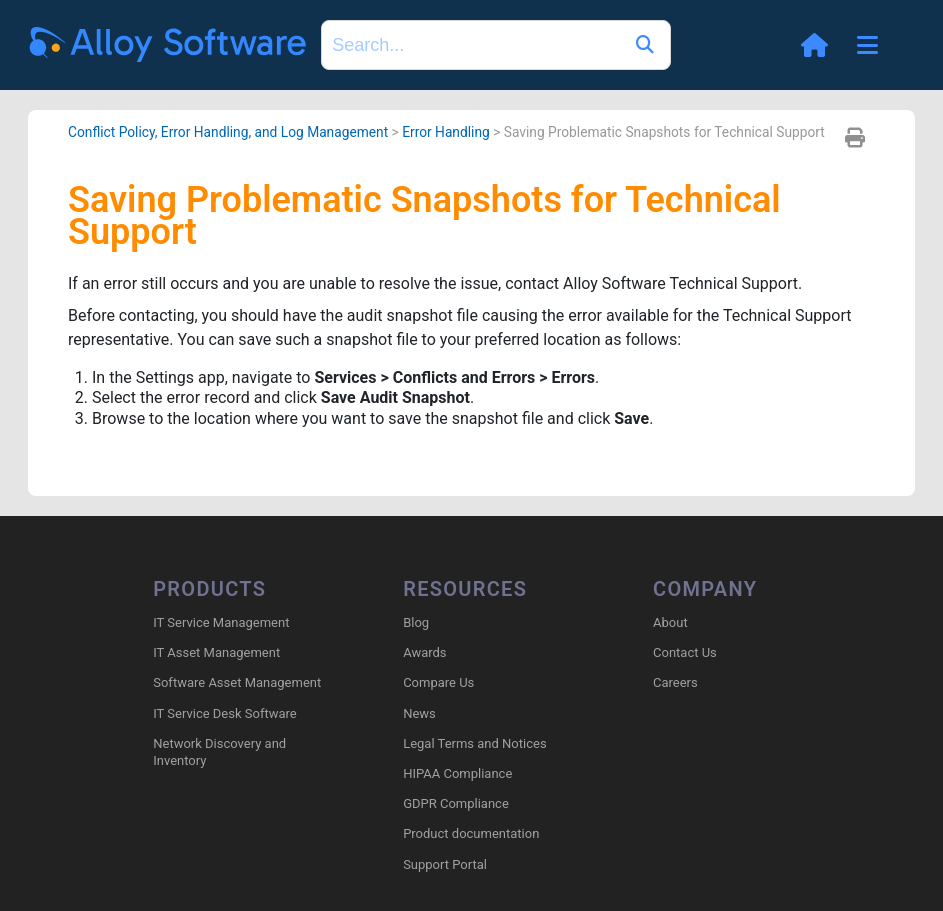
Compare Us (438, 682)
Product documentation (471, 833)
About (670, 622)
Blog (416, 622)
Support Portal (445, 864)
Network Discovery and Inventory (219, 752)
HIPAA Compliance (457, 773)
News (419, 713)
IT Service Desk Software (224, 713)
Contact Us (685, 652)
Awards (424, 652)
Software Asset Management (237, 682)
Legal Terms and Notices (474, 743)
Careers (675, 682)
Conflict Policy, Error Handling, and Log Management (228, 132)
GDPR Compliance (456, 803)
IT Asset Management (216, 652)
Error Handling (446, 132)
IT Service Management (221, 622)
